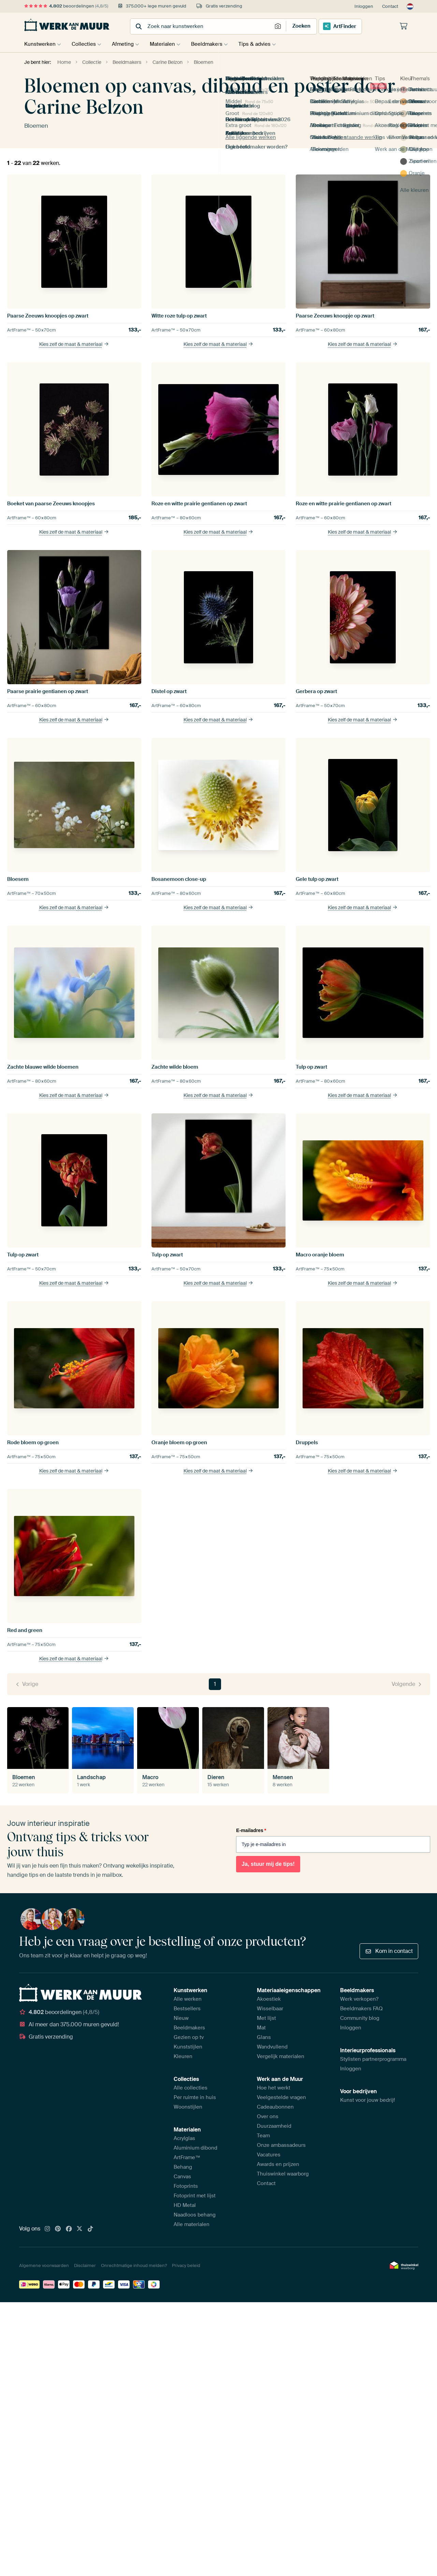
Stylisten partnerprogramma (373, 2059)
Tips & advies (263, 44)
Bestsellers (187, 2008)
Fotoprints (186, 2186)
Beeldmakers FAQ (361, 2008)
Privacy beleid (186, 2265)
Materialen (167, 44)
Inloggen (363, 6)
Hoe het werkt (273, 2087)
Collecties (85, 44)
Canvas (182, 2176)
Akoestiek (269, 1999)
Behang (183, 2167)
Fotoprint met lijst (195, 2195)
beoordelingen (66, 6)
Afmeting (126, 44)
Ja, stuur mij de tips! (268, 1864)
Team (263, 2135)
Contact (390, 6)
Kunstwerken (40, 44)
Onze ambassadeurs (281, 2145)
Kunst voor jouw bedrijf (367, 2100)
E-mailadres (251, 1830)
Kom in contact (388, 1951)
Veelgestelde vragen (281, 2097)
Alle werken (188, 1999)
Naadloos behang (195, 2214)
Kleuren (183, 2056)
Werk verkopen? (359, 1999)
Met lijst (266, 2018)
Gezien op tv (189, 2037)
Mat (261, 2027)
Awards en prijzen (278, 2164)
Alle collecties (190, 2087)
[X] (79, 2229)
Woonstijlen (188, 2106)
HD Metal (185, 2205)
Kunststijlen (188, 2046)
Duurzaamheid (274, 2126)
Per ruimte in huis (195, 2097)
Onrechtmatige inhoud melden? (134, 2265)
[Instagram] (47, 2229)
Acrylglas (184, 2138)
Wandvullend (272, 2046)
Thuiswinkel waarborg (283, 2173)
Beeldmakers (213, 44)
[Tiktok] (90, 2229)
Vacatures (268, 2154)
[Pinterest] (58, 2229)
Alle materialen (191, 2224)
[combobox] (201, 26)
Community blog (359, 2018)
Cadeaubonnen (275, 2106)
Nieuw (181, 2018)
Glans (264, 2037)
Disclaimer (85, 2265)
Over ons (267, 2116)
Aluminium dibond (195, 2147)
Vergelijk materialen (280, 2056)
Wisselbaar (270, 2008)
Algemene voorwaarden (44, 2265)
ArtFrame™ (187, 2157)
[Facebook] (69, 2229)
